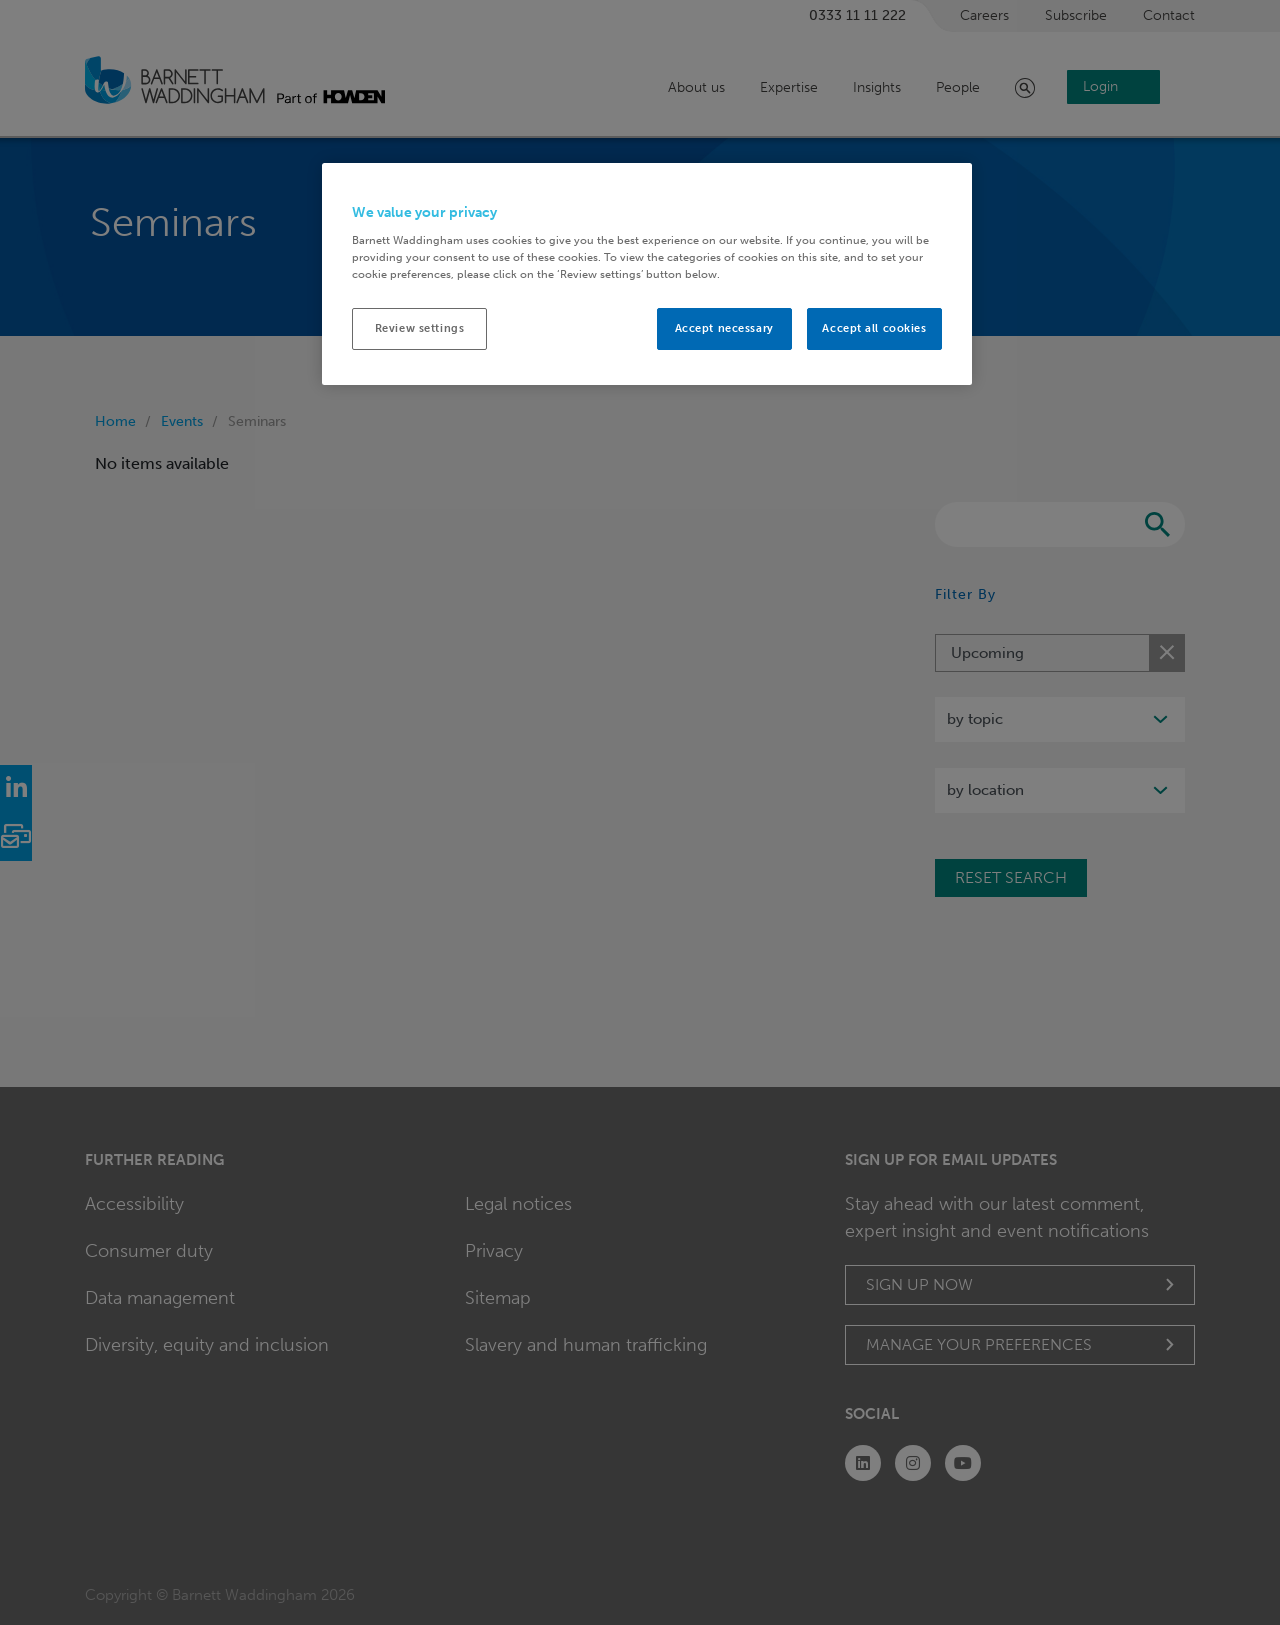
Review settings (420, 328)
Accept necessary (724, 328)
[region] (647, 274)
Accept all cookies (874, 328)
